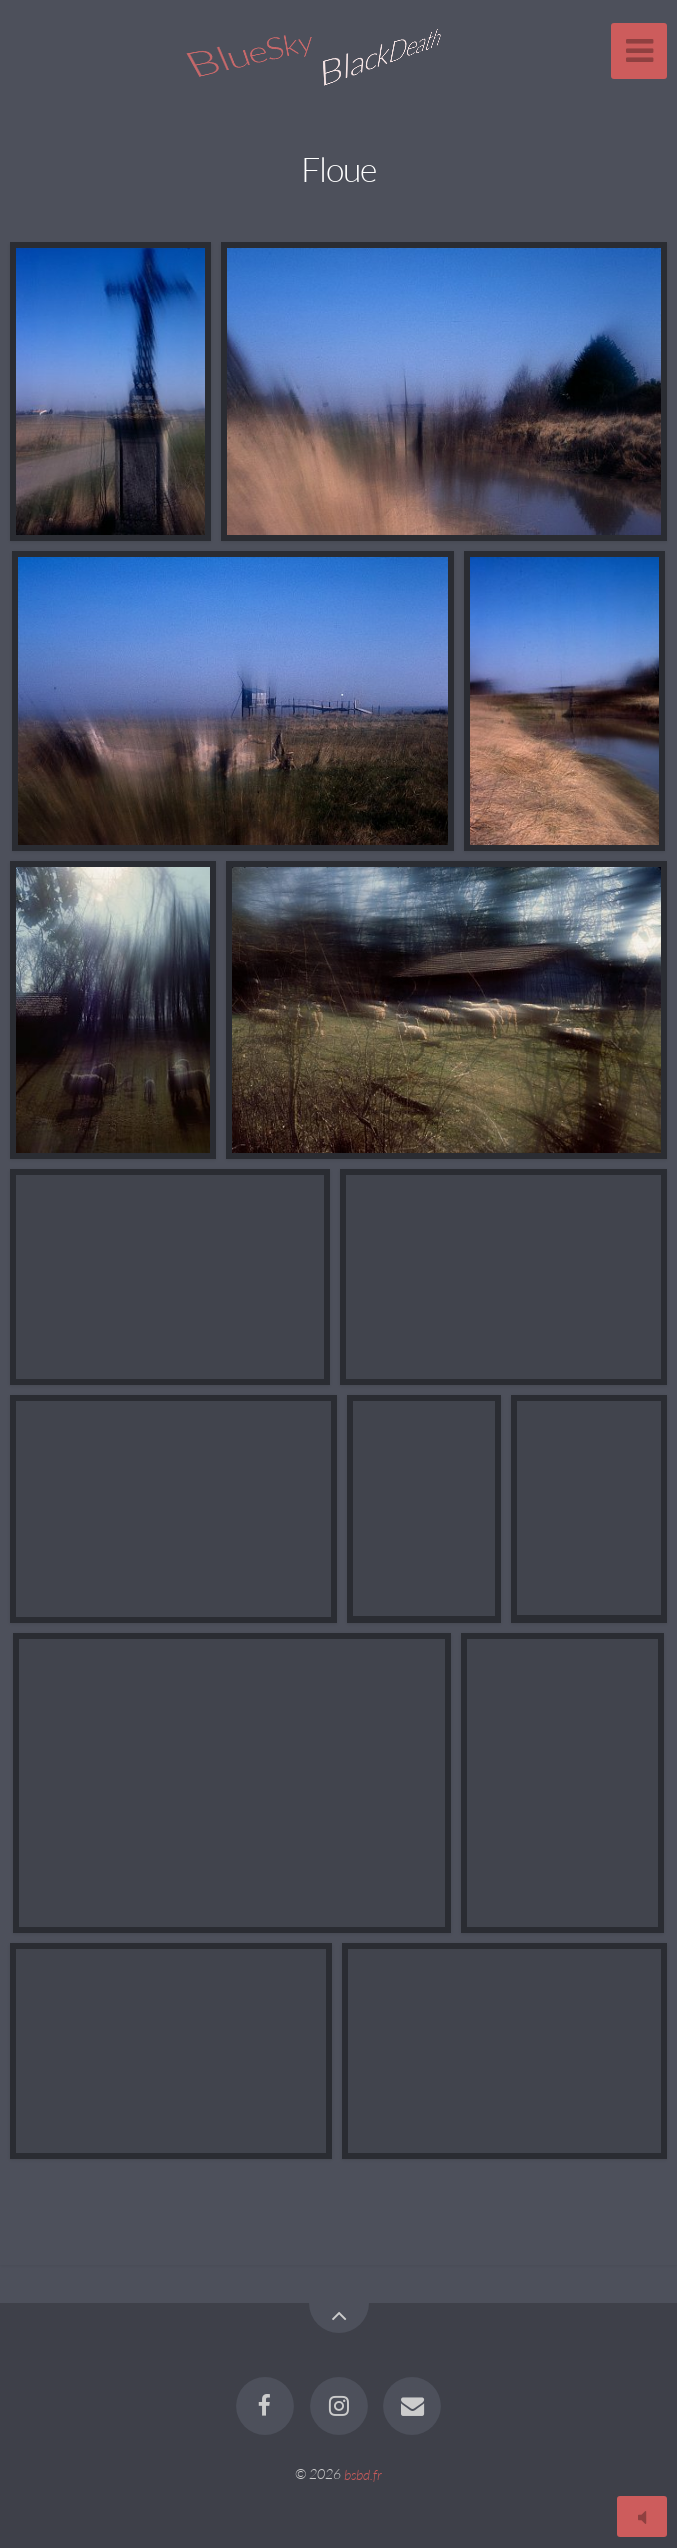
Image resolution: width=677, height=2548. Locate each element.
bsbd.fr (363, 2473)
